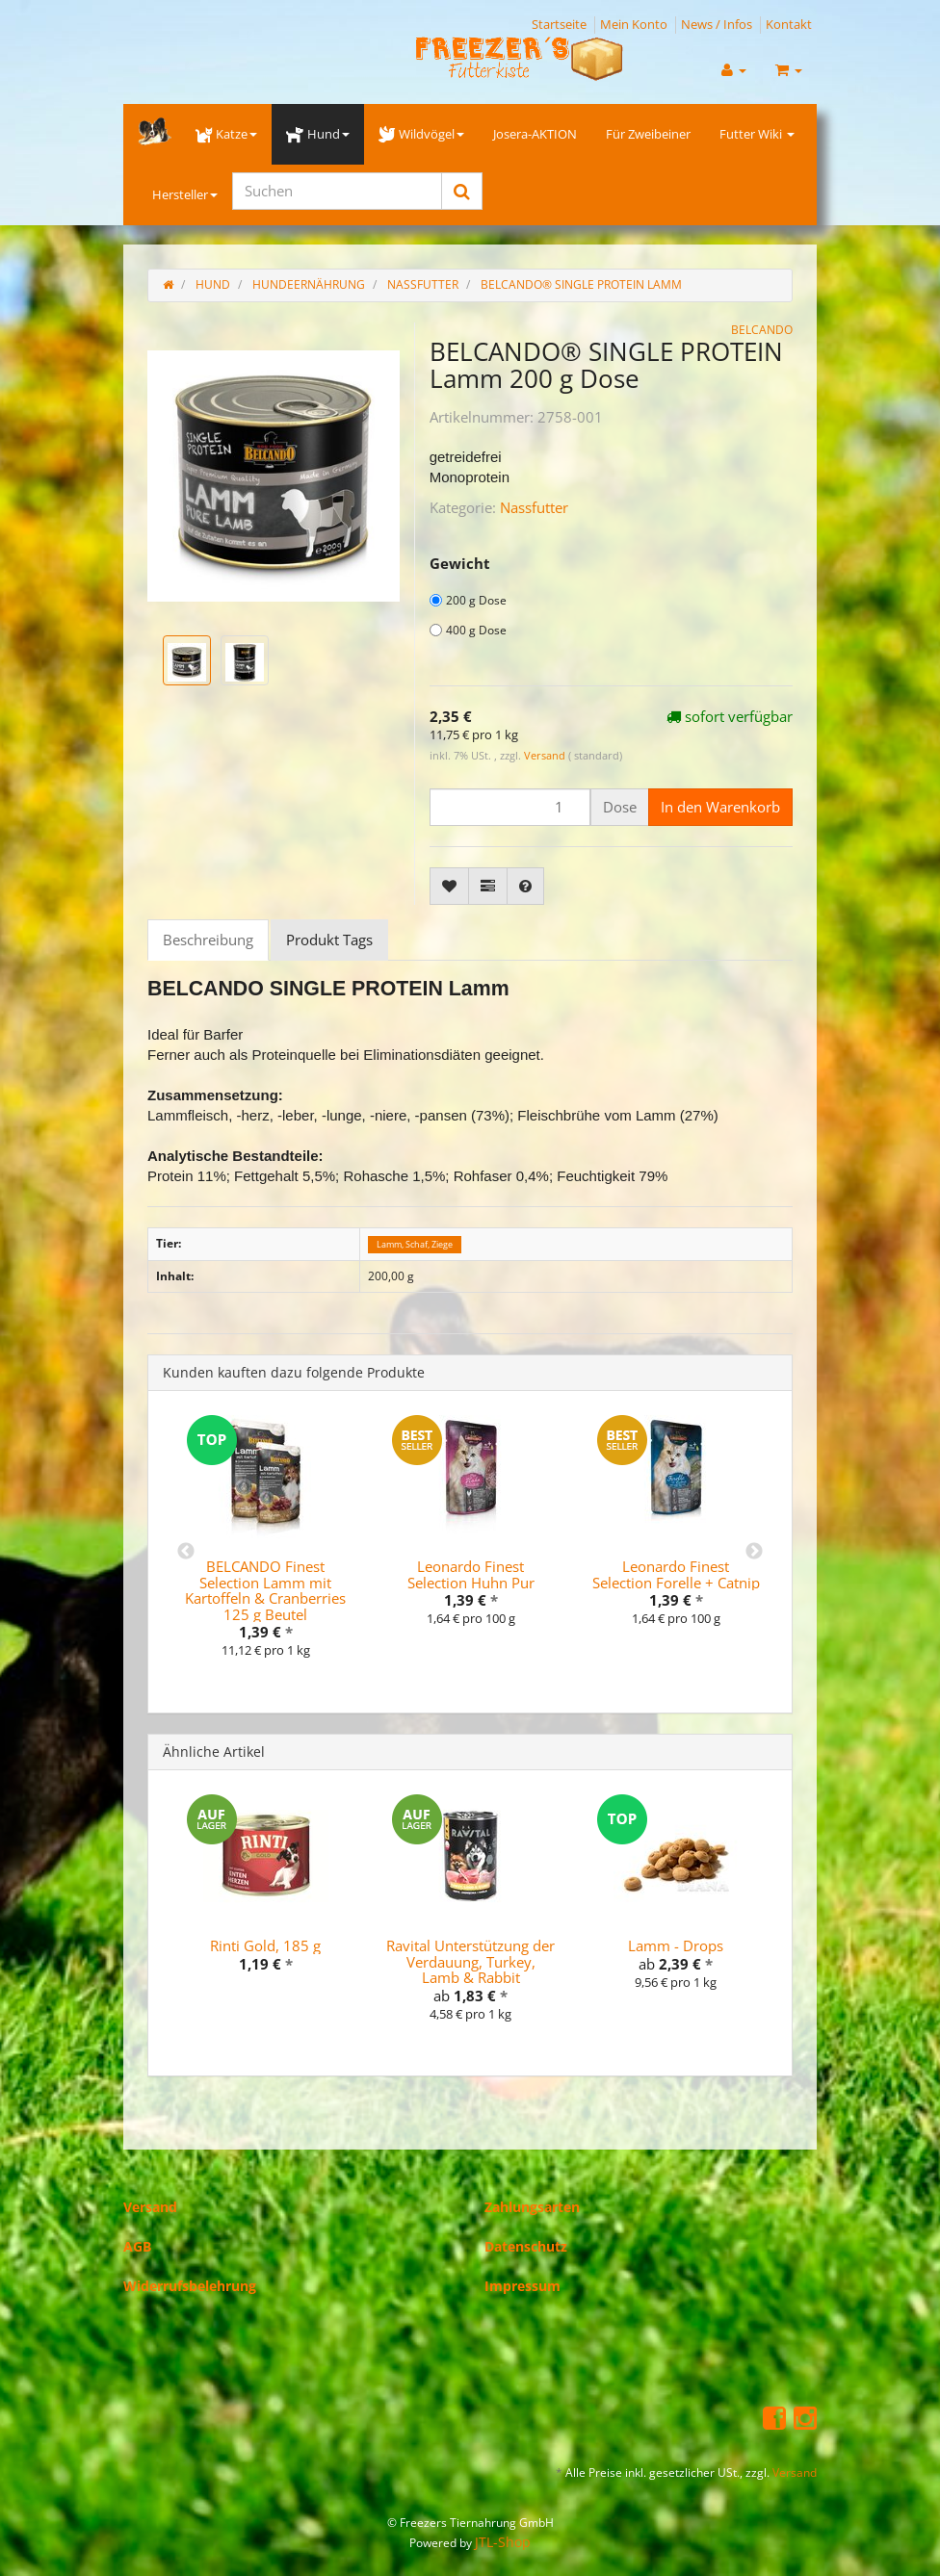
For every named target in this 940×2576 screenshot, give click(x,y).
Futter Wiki (757, 133)
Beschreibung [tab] (208, 939)
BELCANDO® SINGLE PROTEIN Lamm (581, 284)
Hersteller (185, 194)
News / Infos (716, 24)
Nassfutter (534, 507)
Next (754, 1552)
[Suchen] (337, 191)
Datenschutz (525, 2246)
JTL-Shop (503, 2542)
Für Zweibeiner (648, 133)
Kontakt (789, 24)
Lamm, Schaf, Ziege (415, 1244)
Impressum (522, 2286)
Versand (546, 755)
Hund (317, 133)
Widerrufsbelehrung (189, 2286)
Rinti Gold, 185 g (265, 1945)
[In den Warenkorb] (720, 807)
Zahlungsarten (532, 2207)
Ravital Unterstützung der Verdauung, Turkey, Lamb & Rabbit (470, 1961)
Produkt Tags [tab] (329, 939)
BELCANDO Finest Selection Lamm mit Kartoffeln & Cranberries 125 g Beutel (265, 1590)
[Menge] (510, 807)
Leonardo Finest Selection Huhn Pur (471, 1574)
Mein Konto (633, 24)
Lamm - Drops (675, 1945)
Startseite (559, 24)
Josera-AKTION (535, 133)
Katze (226, 133)
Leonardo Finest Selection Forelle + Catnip (676, 1574)
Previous (186, 1552)
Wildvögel (421, 133)
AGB (137, 2246)
